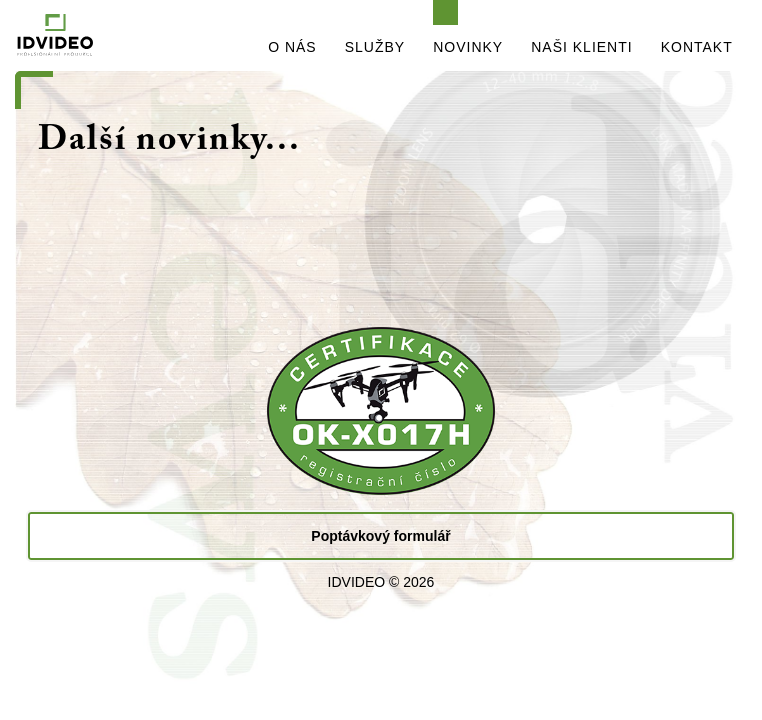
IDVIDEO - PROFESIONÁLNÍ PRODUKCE (106, 35)
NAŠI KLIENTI (581, 47)
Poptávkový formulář (380, 536)
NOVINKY (468, 47)
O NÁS (292, 47)
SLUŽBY (375, 47)
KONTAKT (697, 47)
